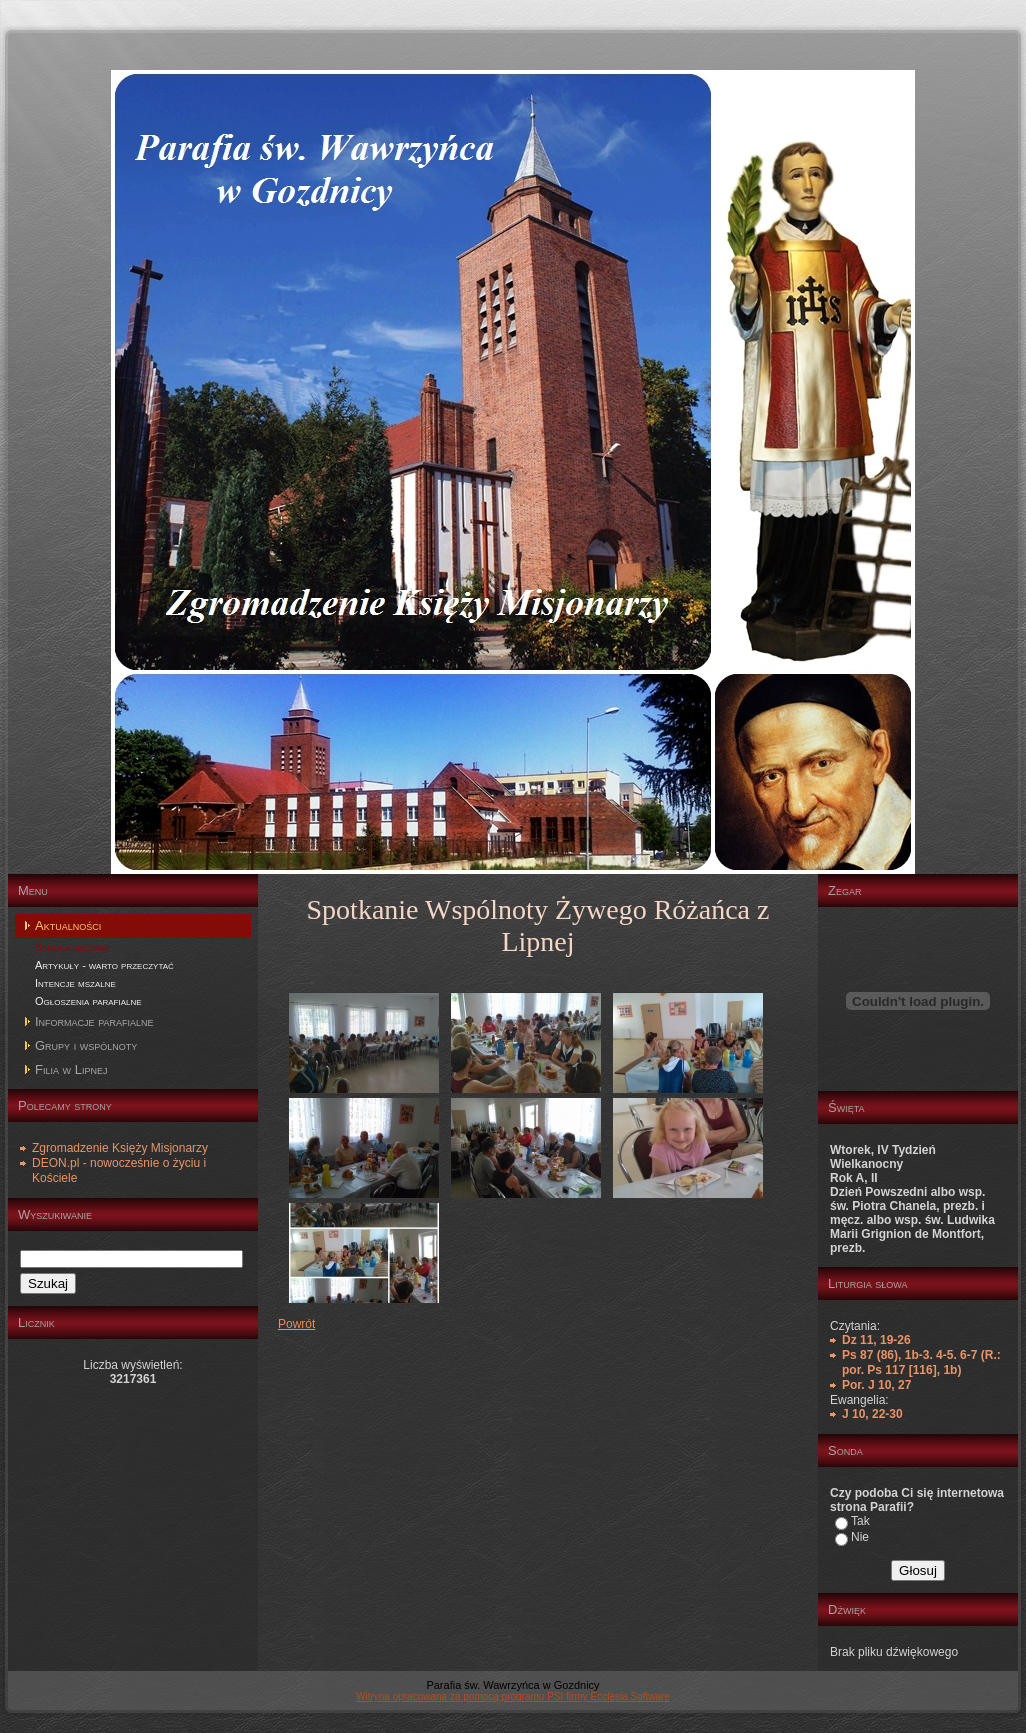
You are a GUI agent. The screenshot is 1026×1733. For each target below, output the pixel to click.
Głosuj (918, 1570)
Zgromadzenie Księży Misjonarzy (120, 1148)
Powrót (296, 1324)
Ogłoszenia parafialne (88, 1001)
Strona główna (72, 947)
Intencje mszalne (75, 983)
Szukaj (48, 1283)
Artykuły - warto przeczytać (104, 965)
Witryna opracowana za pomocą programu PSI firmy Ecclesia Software (513, 1696)
